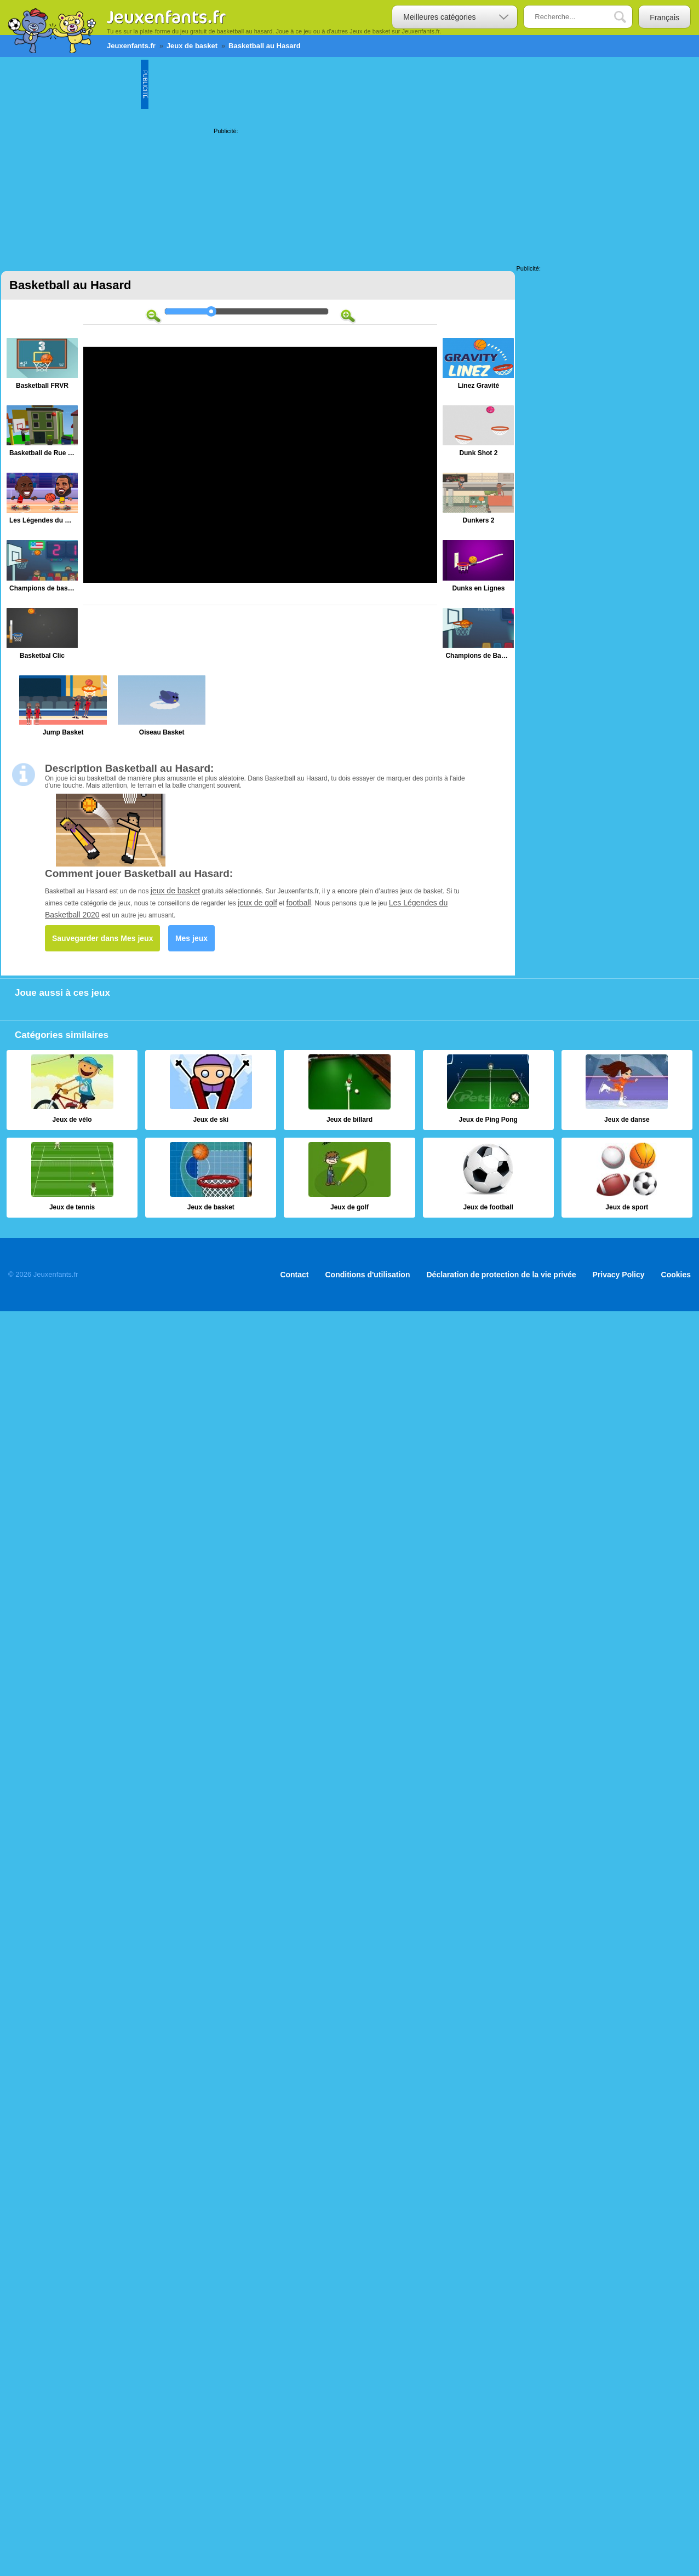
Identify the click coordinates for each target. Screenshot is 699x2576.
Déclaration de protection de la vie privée (501, 1274)
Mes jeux (191, 938)
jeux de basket (175, 890)
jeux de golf (257, 902)
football (299, 902)
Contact (294, 1274)
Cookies (676, 1274)
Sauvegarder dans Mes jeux (102, 938)
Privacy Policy (619, 1274)
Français (664, 17)
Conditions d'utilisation (367, 1274)
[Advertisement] (107, 159)
